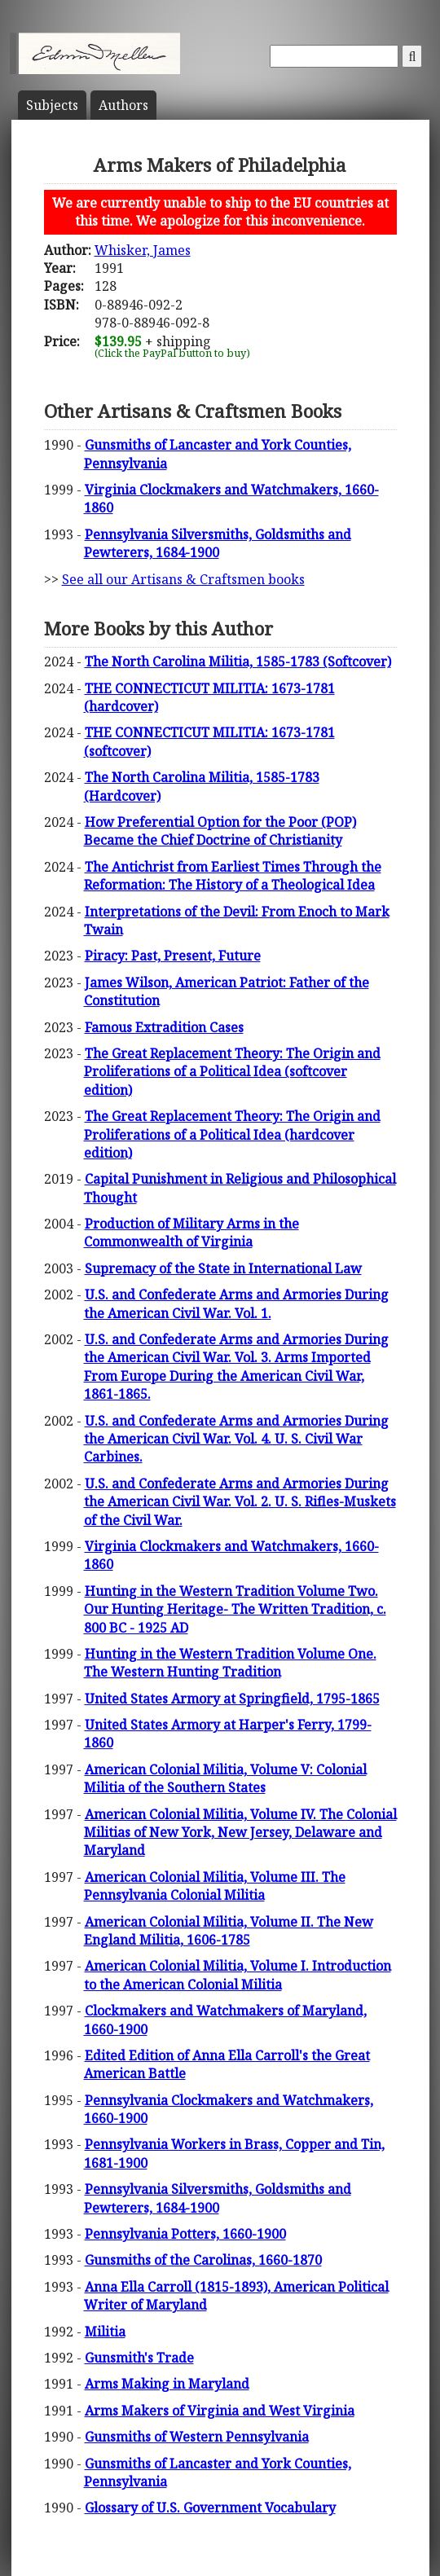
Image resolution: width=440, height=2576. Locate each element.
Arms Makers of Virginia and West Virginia (219, 2411)
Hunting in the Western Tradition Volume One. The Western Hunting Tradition (230, 1663)
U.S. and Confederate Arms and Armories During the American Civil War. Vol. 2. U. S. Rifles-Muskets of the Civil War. (240, 1502)
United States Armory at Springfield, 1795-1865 (232, 1699)
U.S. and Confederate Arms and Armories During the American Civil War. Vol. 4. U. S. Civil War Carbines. (236, 1439)
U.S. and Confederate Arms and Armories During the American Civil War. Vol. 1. (236, 1303)
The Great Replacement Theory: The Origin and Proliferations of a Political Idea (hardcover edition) (232, 1134)
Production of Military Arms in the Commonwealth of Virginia (191, 1233)
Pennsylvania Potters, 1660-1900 (185, 2234)
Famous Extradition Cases (164, 1027)
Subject (52, 105)
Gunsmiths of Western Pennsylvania (197, 2437)
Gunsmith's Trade (139, 2358)
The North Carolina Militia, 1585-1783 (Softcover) (238, 661)
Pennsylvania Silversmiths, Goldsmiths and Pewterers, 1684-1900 (217, 543)
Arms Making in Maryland (167, 2384)
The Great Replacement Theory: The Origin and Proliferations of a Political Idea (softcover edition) (232, 1071)
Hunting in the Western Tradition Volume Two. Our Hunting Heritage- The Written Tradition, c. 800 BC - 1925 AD (235, 1609)
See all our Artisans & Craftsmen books (183, 579)
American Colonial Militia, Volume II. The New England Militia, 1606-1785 (228, 1931)
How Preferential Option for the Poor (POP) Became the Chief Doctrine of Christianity (220, 831)
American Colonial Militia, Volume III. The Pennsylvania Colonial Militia (214, 1886)
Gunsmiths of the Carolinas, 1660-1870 (203, 2260)
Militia (105, 2332)
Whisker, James (143, 250)
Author (123, 105)
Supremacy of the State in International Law (223, 1268)
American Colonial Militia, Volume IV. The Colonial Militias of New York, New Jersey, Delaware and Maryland (240, 1832)
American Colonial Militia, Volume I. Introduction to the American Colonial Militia (237, 1975)
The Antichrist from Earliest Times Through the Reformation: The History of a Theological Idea (232, 876)
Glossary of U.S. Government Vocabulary (210, 2508)
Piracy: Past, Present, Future (173, 956)
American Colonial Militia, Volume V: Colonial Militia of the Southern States (225, 1778)
